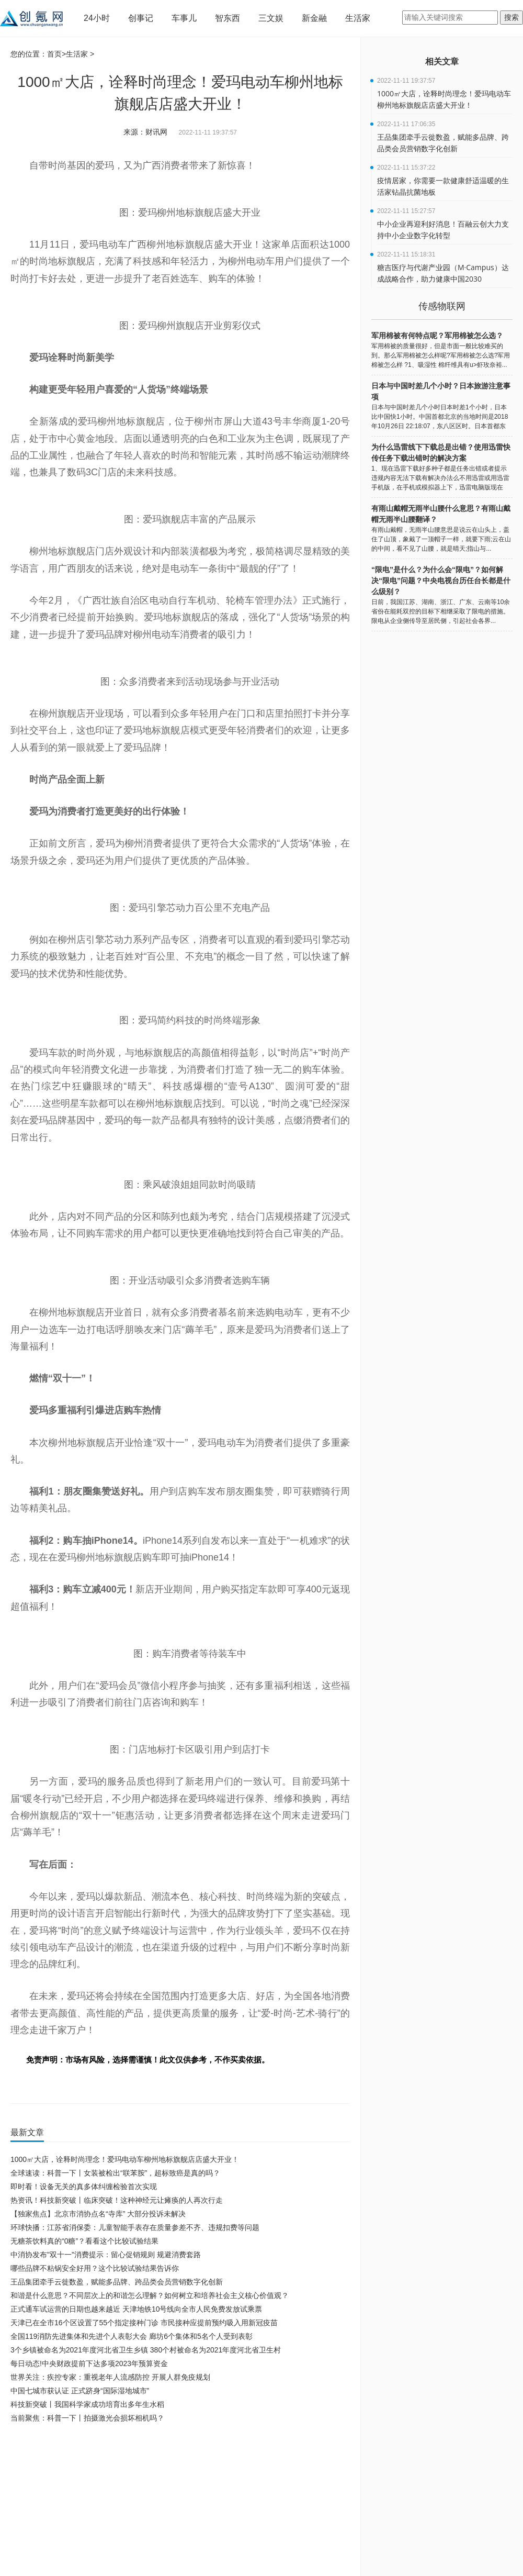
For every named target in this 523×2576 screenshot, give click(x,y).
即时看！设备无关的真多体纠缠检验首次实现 (83, 2186)
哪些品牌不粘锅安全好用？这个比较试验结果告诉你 (94, 2268)
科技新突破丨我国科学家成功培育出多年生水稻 (87, 2404)
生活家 (357, 18)
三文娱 (270, 18)
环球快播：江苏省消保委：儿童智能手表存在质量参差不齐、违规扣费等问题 (134, 2227)
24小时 (97, 18)
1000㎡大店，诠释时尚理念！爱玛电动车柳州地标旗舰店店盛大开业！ (124, 2159)
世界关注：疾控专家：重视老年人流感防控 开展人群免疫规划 (110, 2377)
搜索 (511, 17)
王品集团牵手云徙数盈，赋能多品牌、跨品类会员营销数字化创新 (116, 2282)
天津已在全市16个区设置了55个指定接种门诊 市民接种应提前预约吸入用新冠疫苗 (144, 2322)
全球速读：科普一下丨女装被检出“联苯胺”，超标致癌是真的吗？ (115, 2173)
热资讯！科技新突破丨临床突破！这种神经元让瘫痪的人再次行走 (116, 2200)
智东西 (227, 18)
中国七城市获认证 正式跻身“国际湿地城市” (79, 2391)
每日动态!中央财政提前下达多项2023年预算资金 (89, 2363)
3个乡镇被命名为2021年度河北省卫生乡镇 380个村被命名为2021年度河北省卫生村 (145, 2350)
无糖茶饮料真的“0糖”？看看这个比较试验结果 (84, 2241)
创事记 (140, 18)
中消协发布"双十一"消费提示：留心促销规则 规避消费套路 (105, 2254)
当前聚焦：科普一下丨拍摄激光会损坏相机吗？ (87, 2418)
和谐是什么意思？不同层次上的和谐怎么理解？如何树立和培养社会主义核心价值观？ (149, 2295)
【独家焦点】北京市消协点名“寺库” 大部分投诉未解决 (98, 2214)
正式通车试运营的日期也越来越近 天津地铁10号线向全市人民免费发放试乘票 (136, 2309)
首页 (54, 54)
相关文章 (442, 61)
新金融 (314, 18)
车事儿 (184, 18)
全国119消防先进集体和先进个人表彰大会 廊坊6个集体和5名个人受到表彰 (131, 2336)
